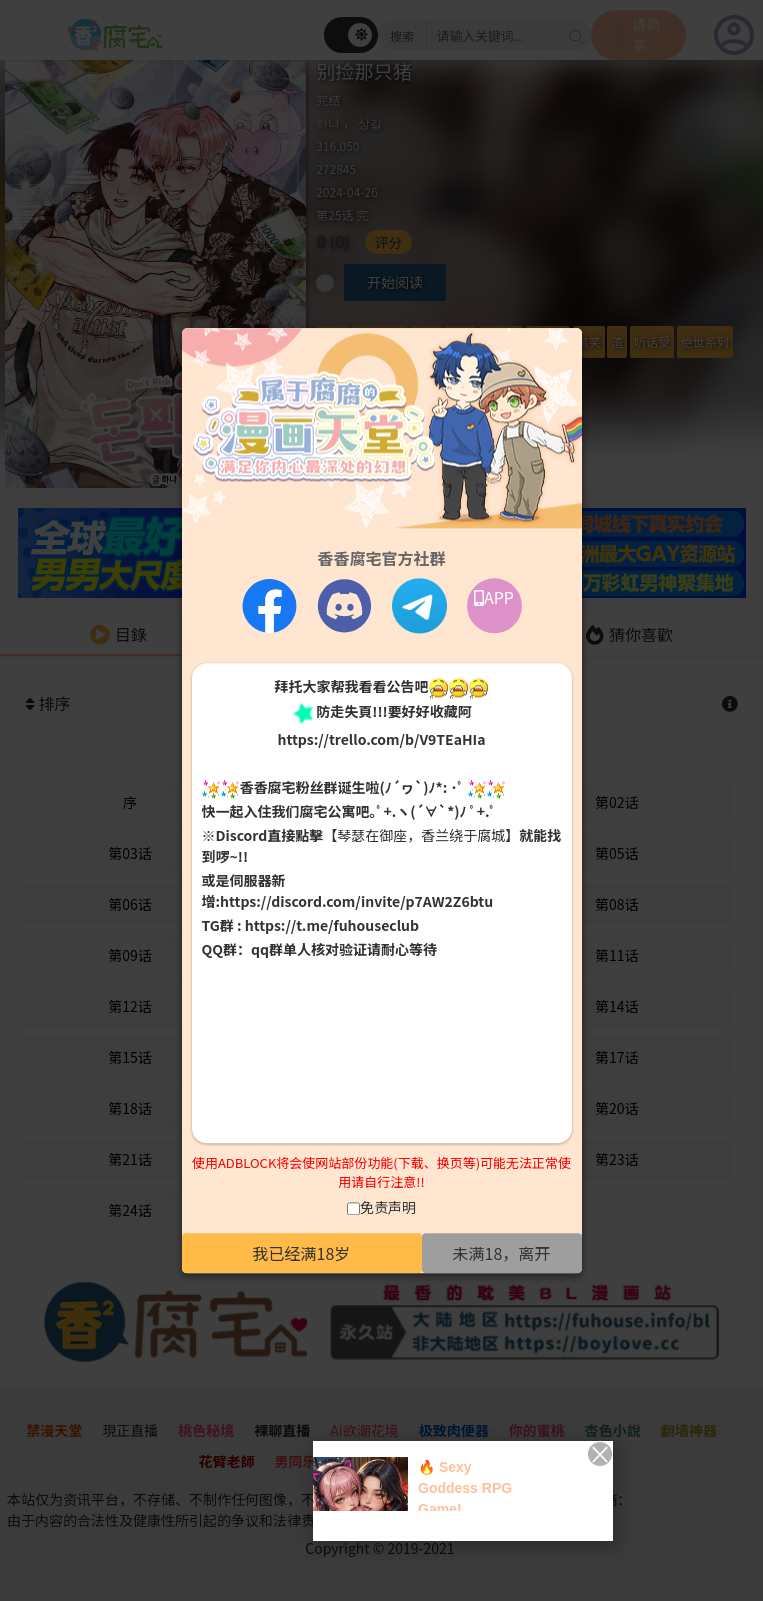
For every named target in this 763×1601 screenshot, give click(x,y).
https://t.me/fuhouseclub (332, 926)
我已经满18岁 (302, 1253)
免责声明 (388, 1207)
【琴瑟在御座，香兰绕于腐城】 (421, 836)
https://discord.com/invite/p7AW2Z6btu (356, 902)
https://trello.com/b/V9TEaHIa (381, 739)
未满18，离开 (502, 1253)
